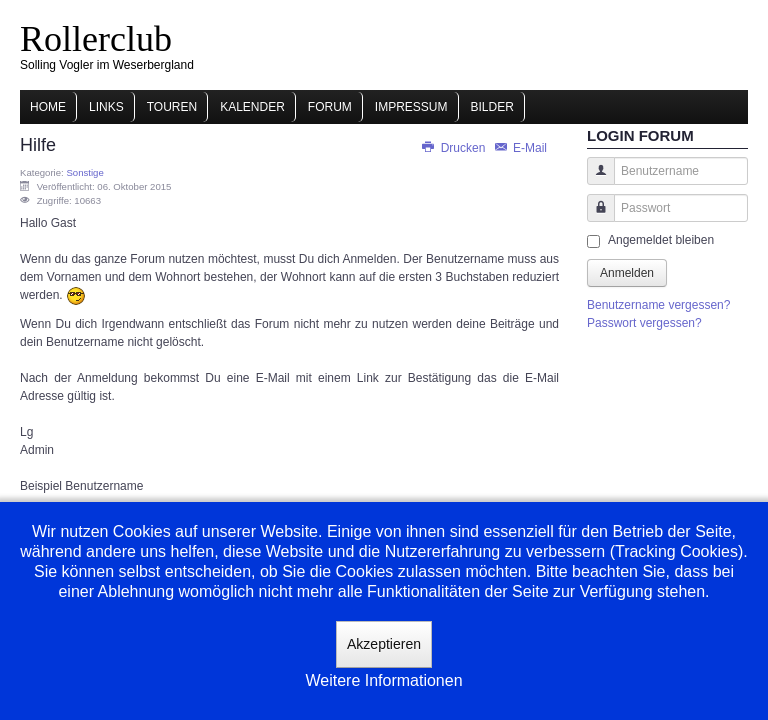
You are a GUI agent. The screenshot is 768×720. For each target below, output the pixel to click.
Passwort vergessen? (644, 323)
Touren (172, 107)
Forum (330, 107)
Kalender (252, 107)
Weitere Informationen (383, 680)
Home (48, 107)
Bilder (492, 107)
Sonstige (84, 172)
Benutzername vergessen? (658, 305)
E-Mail (520, 148)
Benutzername (593, 180)
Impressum (411, 107)
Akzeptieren (384, 644)
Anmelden (627, 273)
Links (106, 107)
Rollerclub (96, 39)
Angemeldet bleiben (661, 240)
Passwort (593, 217)
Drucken (454, 148)
